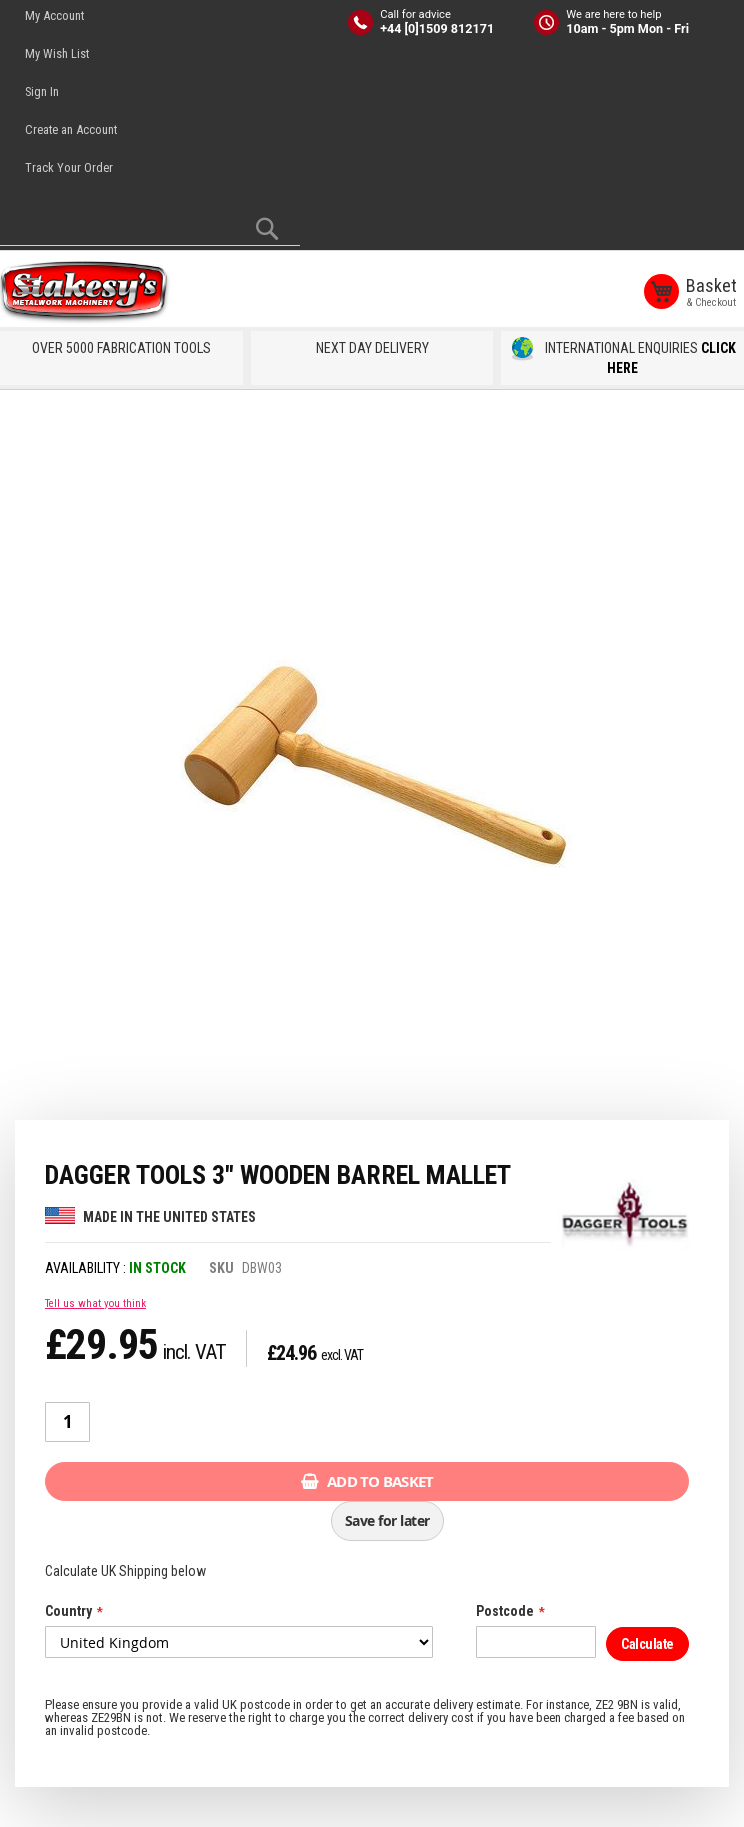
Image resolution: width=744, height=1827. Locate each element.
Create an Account (71, 129)
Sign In (42, 91)
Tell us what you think (95, 1302)
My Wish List (57, 53)
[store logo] (90, 293)
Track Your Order (69, 167)
